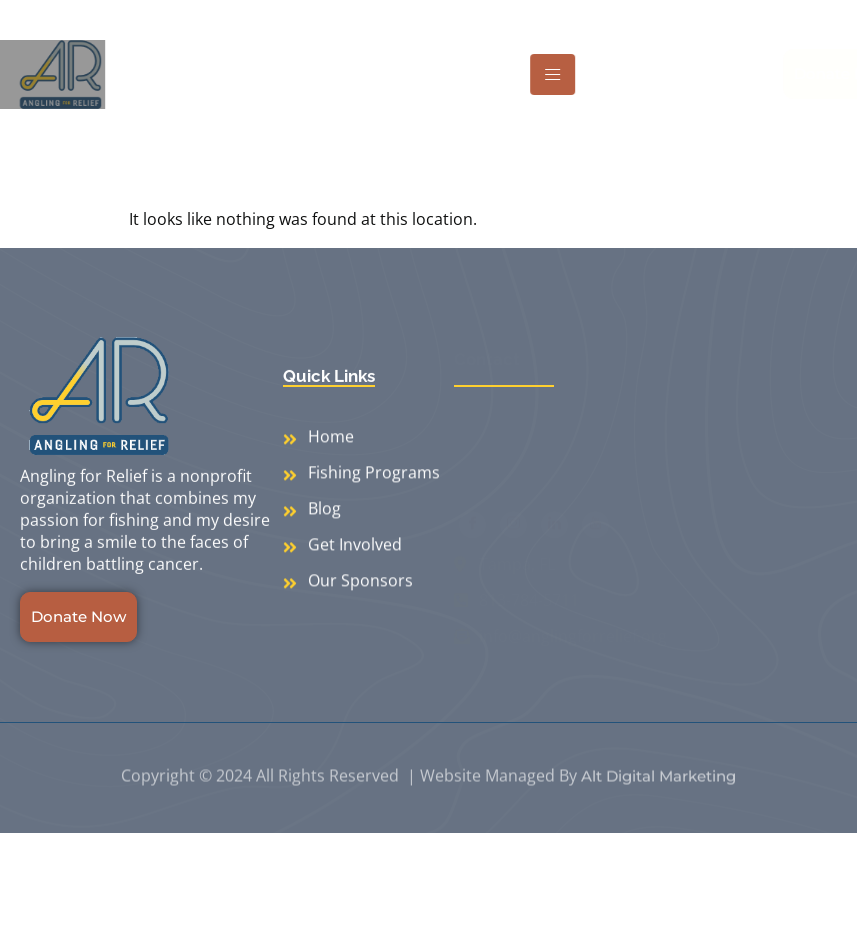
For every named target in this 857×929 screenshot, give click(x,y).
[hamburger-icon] (569, 74)
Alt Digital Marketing (658, 793)
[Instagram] (513, 533)
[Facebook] (472, 533)
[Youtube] (595, 533)
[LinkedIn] (554, 533)
